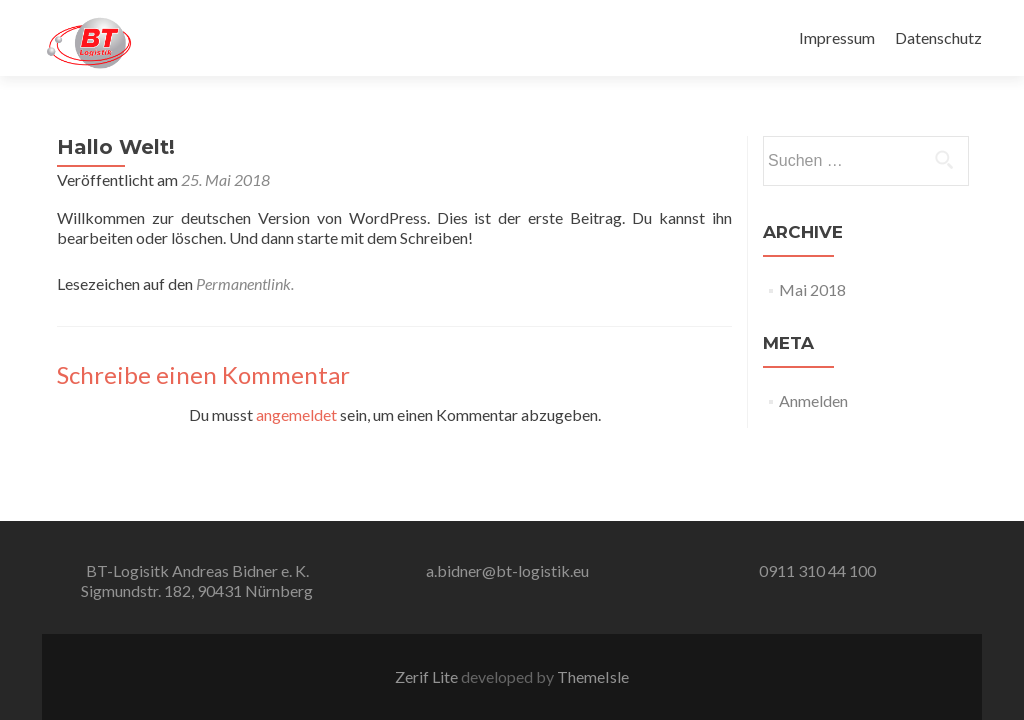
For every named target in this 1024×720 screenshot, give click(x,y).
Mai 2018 (812, 289)
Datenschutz (938, 37)
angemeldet (296, 414)
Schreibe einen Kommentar (203, 374)
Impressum (837, 37)
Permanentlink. (245, 283)
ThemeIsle (593, 676)
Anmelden (813, 400)
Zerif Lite (428, 676)
